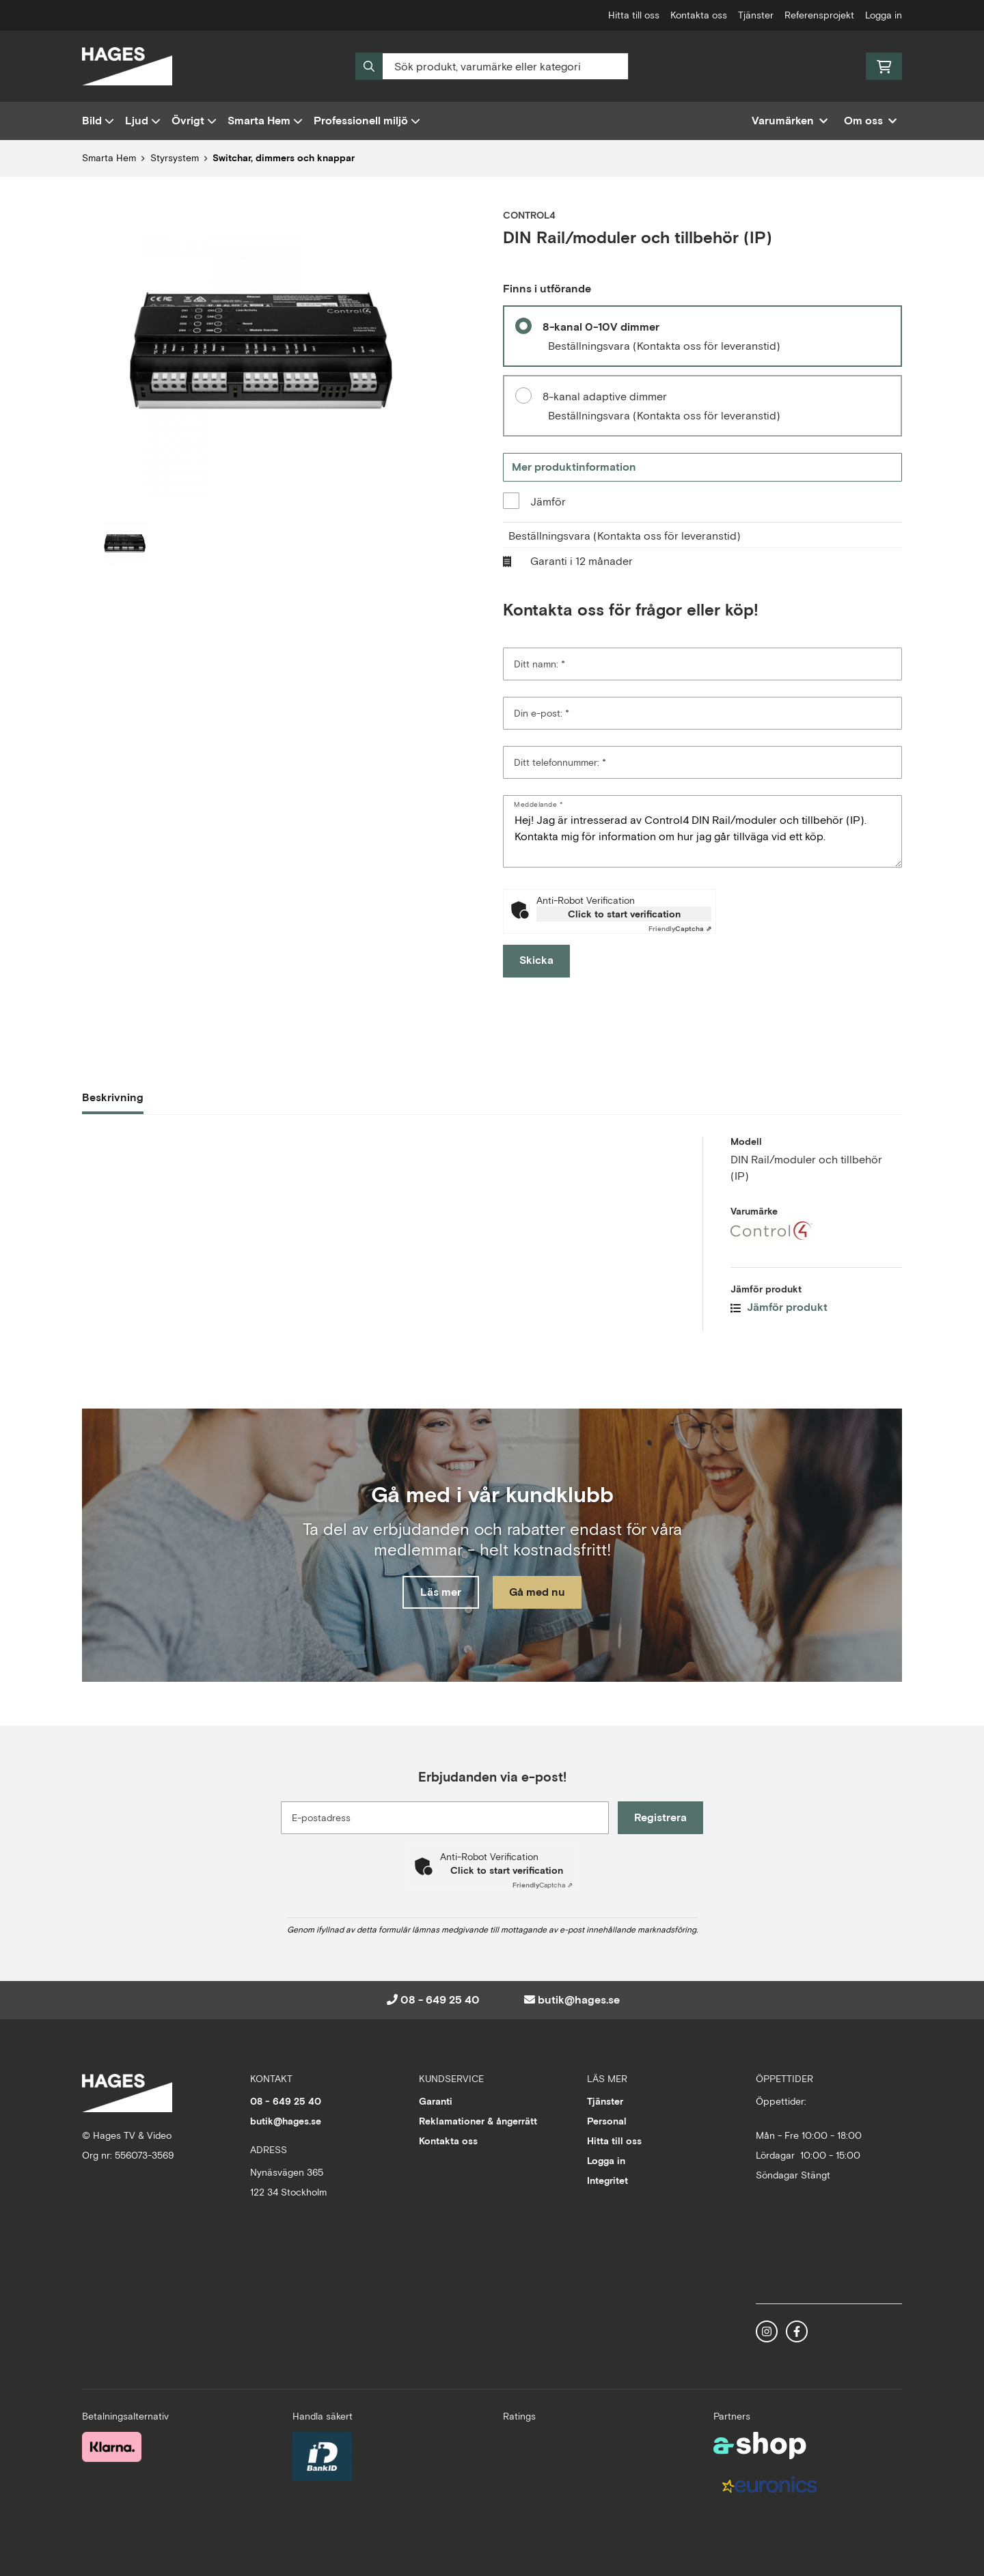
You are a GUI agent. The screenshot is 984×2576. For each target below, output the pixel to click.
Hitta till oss (633, 15)
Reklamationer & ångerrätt (478, 2121)
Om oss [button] (870, 120)
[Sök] (492, 66)
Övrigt (194, 120)
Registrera (662, 1817)
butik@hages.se (579, 1999)
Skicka (536, 960)
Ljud (143, 120)
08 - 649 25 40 (440, 1999)
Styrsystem (174, 157)
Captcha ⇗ (679, 928)
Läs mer (439, 1592)
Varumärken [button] (790, 120)
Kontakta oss (698, 15)
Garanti (435, 2101)
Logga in (883, 15)
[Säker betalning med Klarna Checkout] (111, 2446)
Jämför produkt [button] (779, 1307)
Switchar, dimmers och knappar (284, 157)
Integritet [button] (607, 2180)
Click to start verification (624, 914)
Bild (98, 120)
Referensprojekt (819, 15)
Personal (607, 2121)
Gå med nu (538, 1592)
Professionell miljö (367, 120)
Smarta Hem (265, 120)
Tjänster (756, 15)
